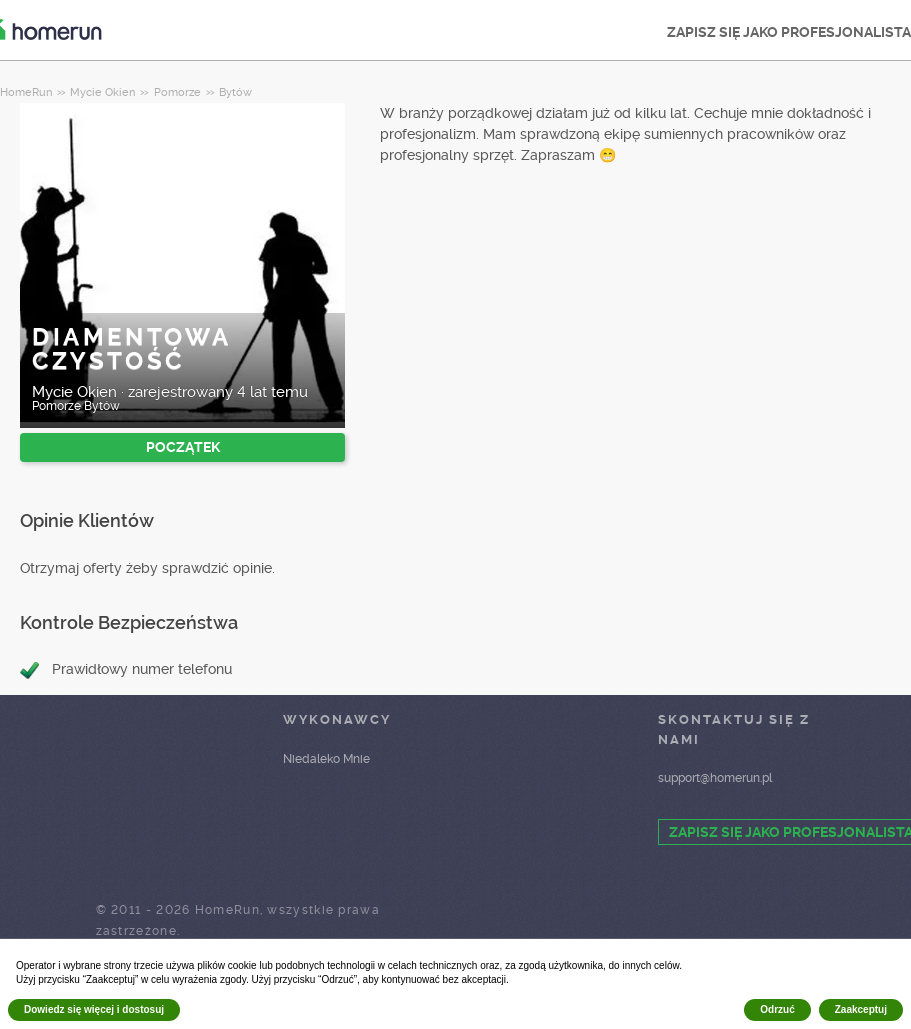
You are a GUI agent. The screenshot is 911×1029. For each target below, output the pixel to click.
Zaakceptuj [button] (861, 1009)
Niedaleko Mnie (326, 759)
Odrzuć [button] (777, 1009)
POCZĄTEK (183, 447)
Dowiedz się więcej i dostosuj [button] (94, 1009)
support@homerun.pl (715, 778)
